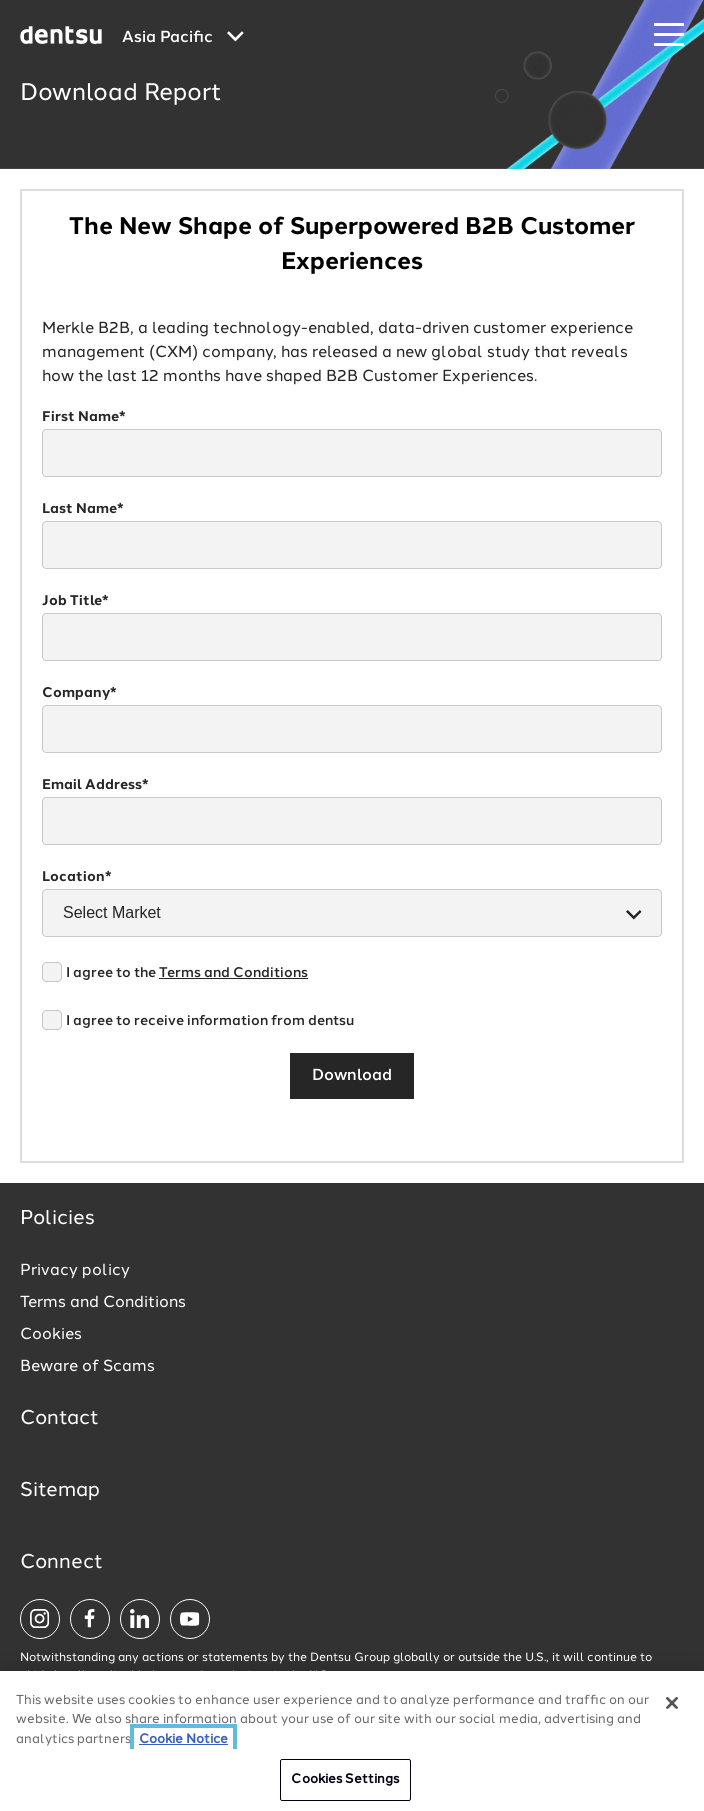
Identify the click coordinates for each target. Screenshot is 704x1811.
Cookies (51, 1335)
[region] (352, 1741)
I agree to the (187, 973)
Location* (77, 877)
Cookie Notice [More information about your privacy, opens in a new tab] (183, 1739)
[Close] (672, 1703)
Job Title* (75, 601)
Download (352, 1076)
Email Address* (95, 785)
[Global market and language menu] (183, 38)
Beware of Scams (87, 1367)
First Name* (84, 417)
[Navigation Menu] (669, 35)
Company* (79, 693)
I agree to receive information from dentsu (210, 1021)
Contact (59, 1419)
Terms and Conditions (233, 973)
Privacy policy (75, 1271)
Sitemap (60, 1491)
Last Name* (83, 509)
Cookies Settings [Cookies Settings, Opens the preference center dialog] (345, 1779)
